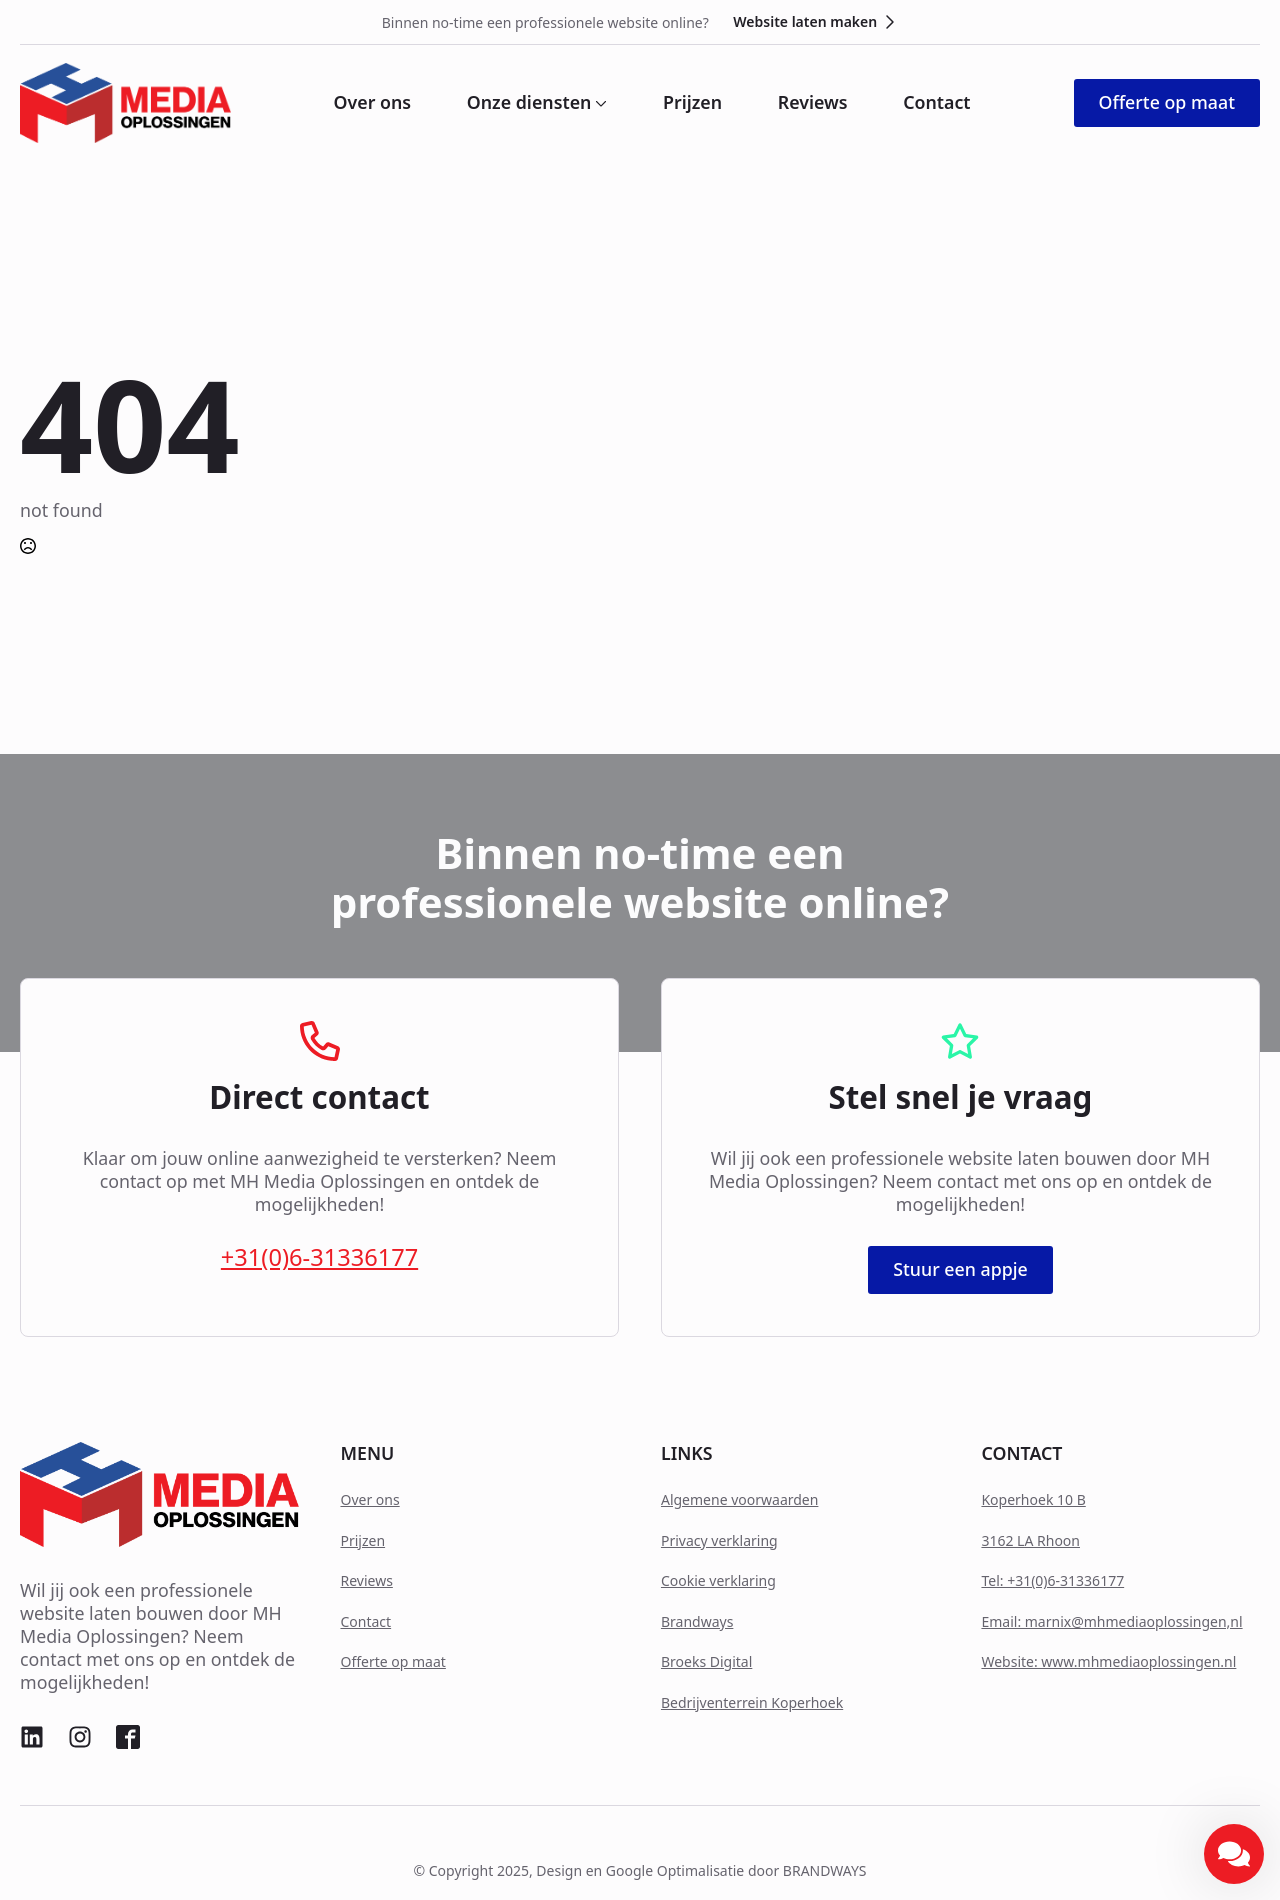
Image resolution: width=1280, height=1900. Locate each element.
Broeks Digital (706, 1661)
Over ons (373, 103)
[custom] (32, 1737)
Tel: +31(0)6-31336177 (1052, 1580)
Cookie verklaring (718, 1580)
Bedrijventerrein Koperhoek (752, 1702)
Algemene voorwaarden (739, 1499)
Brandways (697, 1621)
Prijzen (692, 103)
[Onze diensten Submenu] (599, 103)
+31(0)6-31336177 (319, 1257)
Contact (936, 103)
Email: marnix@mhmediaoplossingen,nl (1111, 1621)
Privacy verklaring (719, 1540)
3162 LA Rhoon (1030, 1540)
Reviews (813, 103)
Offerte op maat (392, 1661)
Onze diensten (529, 103)
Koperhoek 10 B (1033, 1499)
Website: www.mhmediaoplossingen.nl (1108, 1661)
